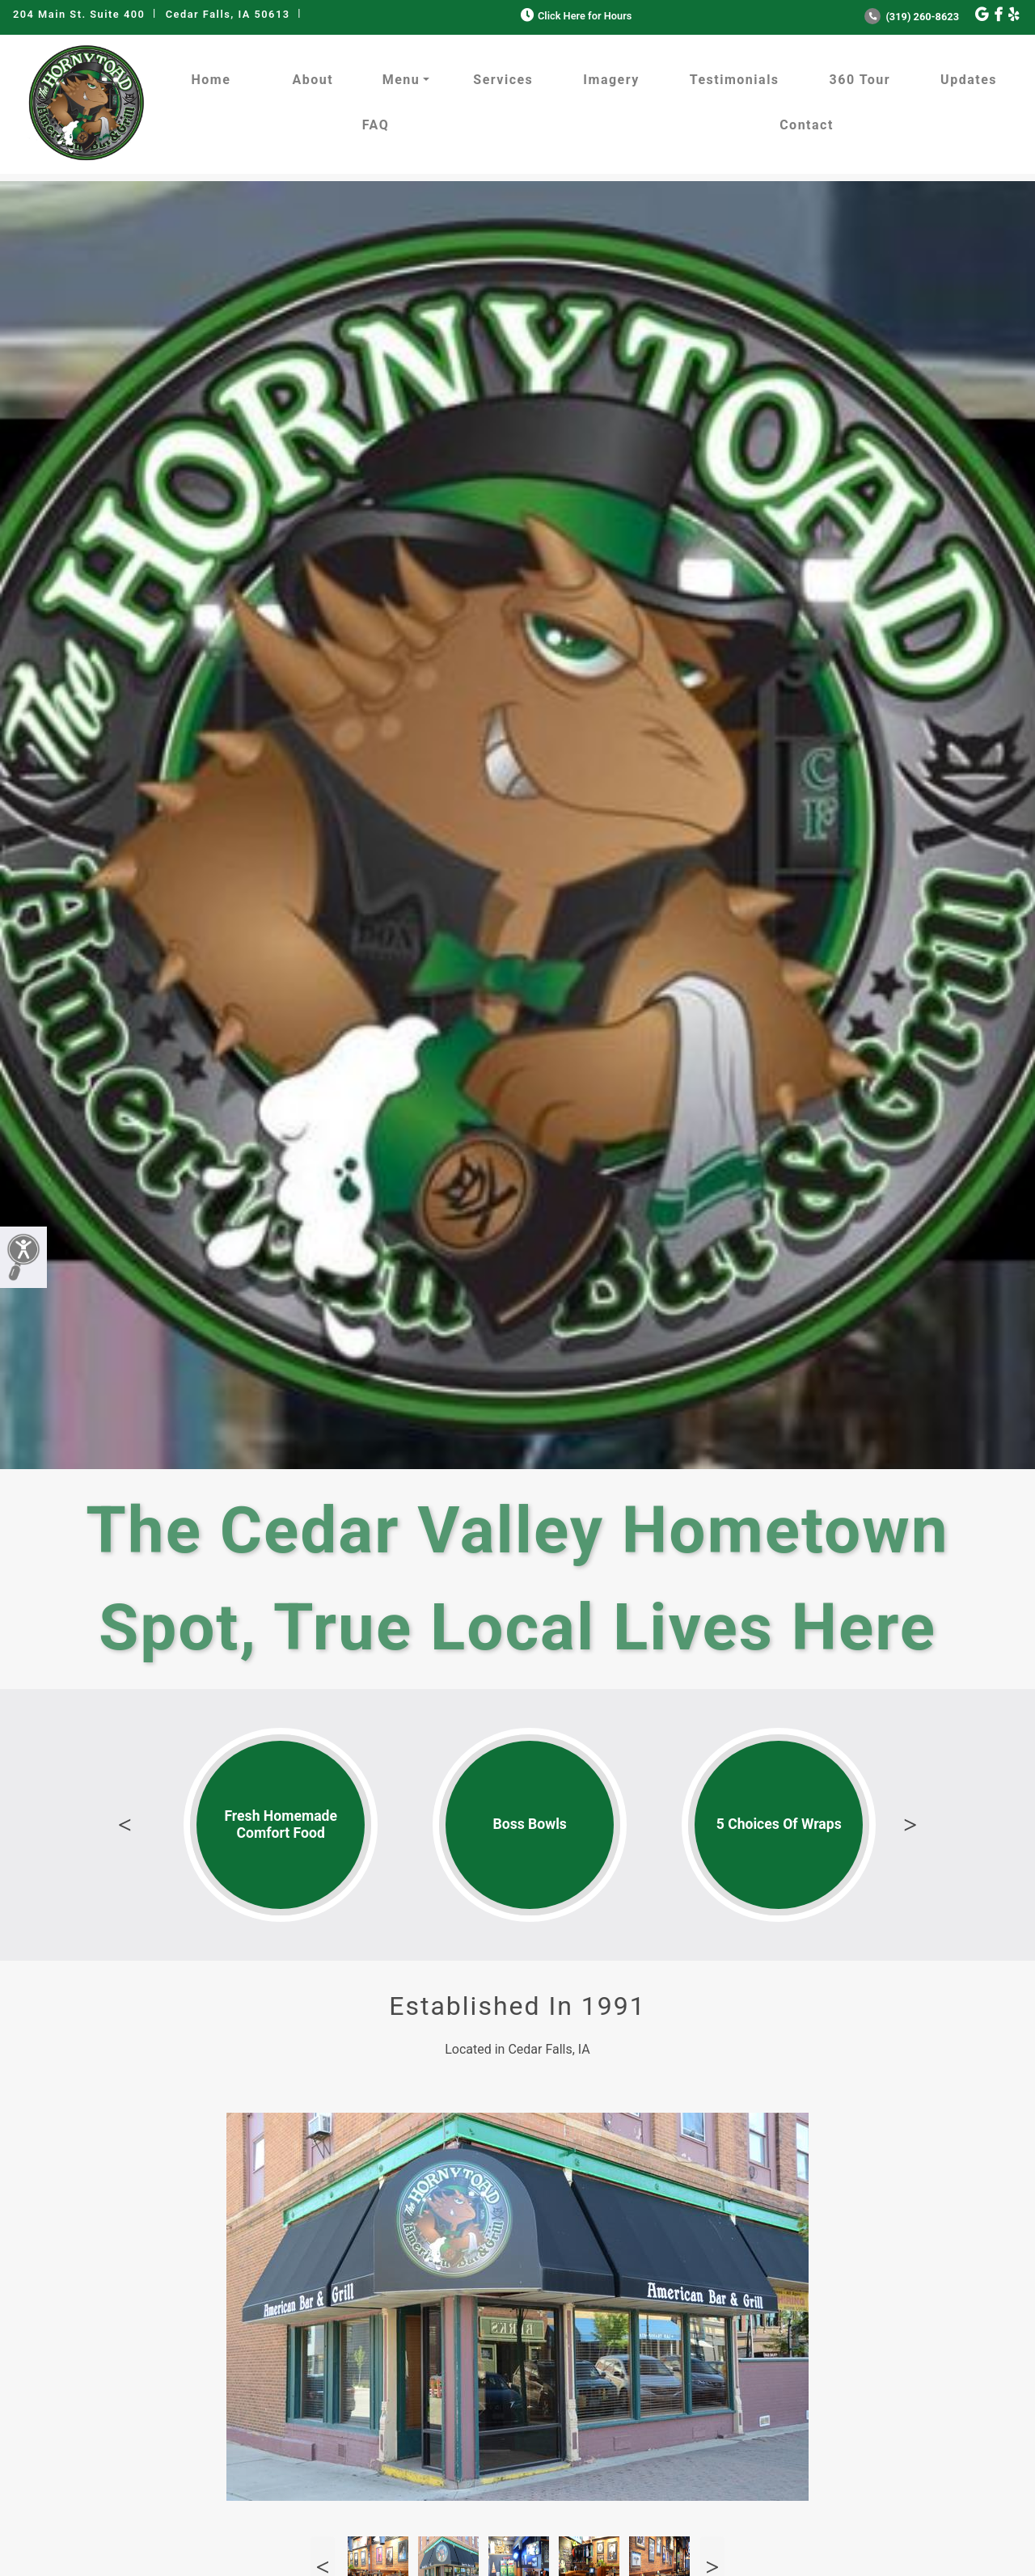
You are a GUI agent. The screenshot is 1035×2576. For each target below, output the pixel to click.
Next (910, 1825)
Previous (124, 1825)
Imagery (611, 79)
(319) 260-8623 (911, 17)
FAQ (375, 125)
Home (211, 79)
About (312, 79)
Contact (806, 125)
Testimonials (734, 79)
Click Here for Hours (575, 16)
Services (503, 79)
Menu (401, 79)
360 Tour (860, 79)
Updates (968, 79)
